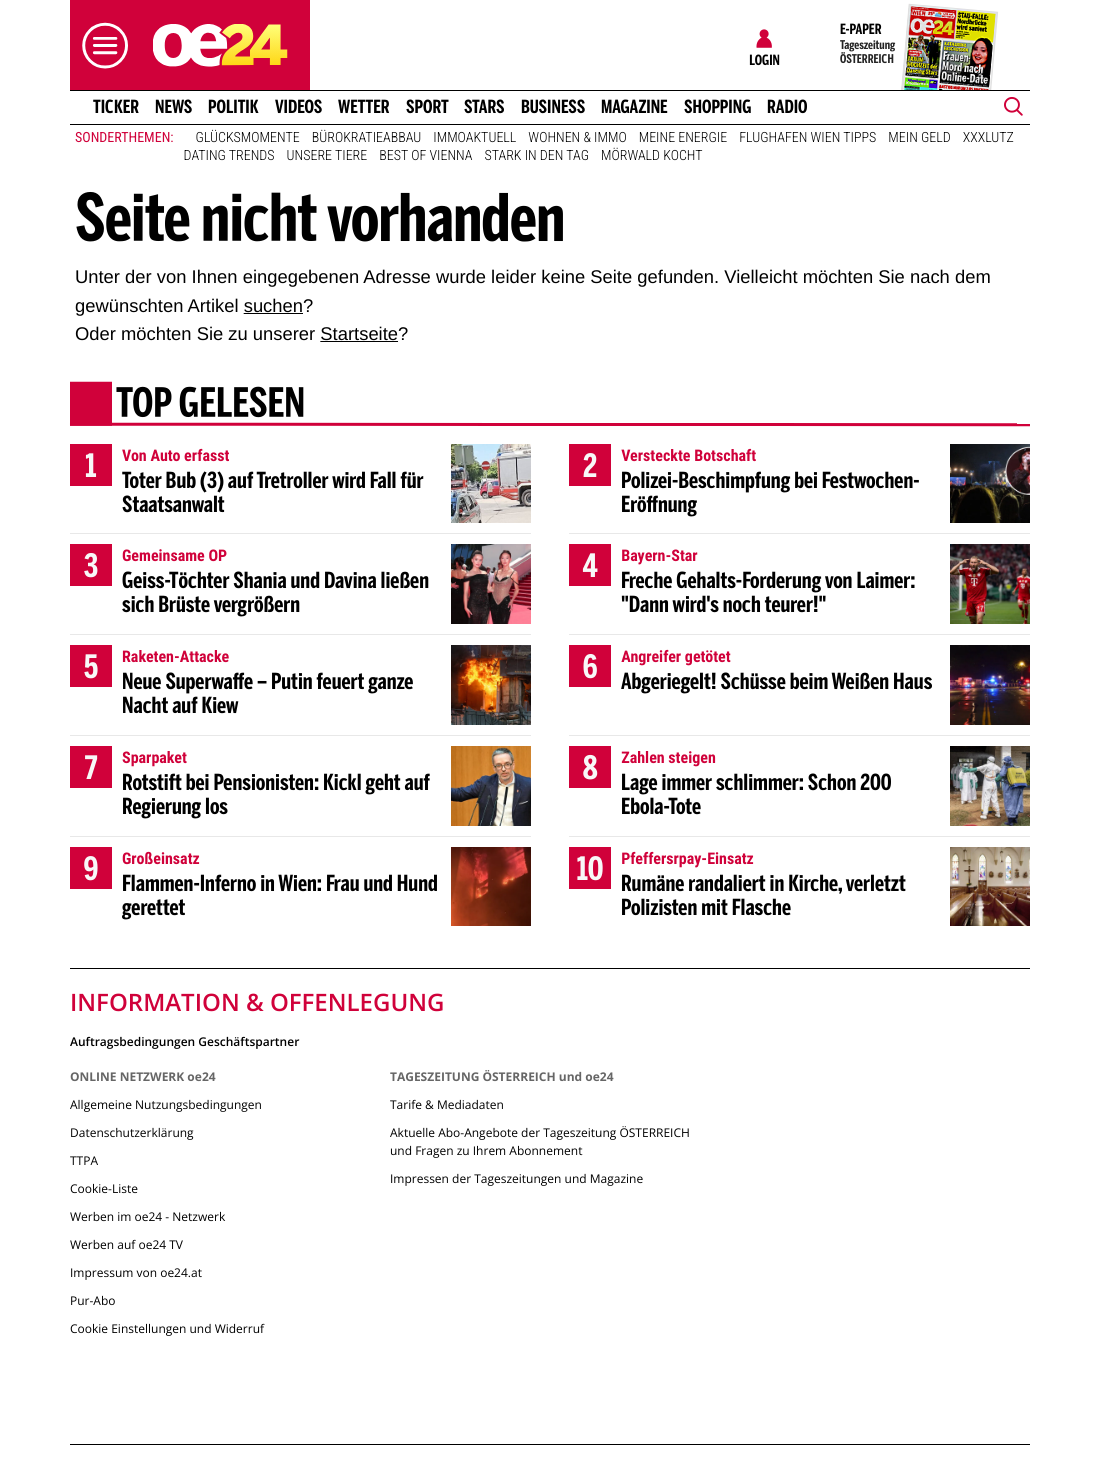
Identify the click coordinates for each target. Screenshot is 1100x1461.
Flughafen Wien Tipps (807, 138)
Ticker (116, 107)
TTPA (84, 1160)
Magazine (634, 107)
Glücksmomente (248, 138)
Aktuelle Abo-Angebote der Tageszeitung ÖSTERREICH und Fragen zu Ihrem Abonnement (540, 1141)
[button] (100, 45)
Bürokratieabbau (367, 138)
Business (553, 107)
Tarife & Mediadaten (447, 1104)
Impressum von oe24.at (136, 1272)
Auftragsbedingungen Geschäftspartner (184, 1040)
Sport (427, 107)
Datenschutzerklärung (132, 1132)
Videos (298, 107)
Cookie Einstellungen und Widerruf (167, 1328)
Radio (787, 107)
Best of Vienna (425, 156)
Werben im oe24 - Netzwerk (147, 1216)
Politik (233, 107)
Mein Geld (919, 138)
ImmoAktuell (474, 138)
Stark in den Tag (536, 156)
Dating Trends (229, 156)
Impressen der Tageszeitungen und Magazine (516, 1178)
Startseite (359, 333)
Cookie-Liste (104, 1188)
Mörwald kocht (652, 156)
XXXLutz (988, 138)
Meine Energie (683, 138)
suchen (273, 305)
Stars (484, 107)
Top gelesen (210, 405)
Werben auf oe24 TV (126, 1244)
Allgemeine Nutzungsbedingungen (166, 1104)
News (173, 107)
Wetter (364, 107)
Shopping (717, 107)
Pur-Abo (93, 1300)
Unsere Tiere (327, 156)
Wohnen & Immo (577, 138)
